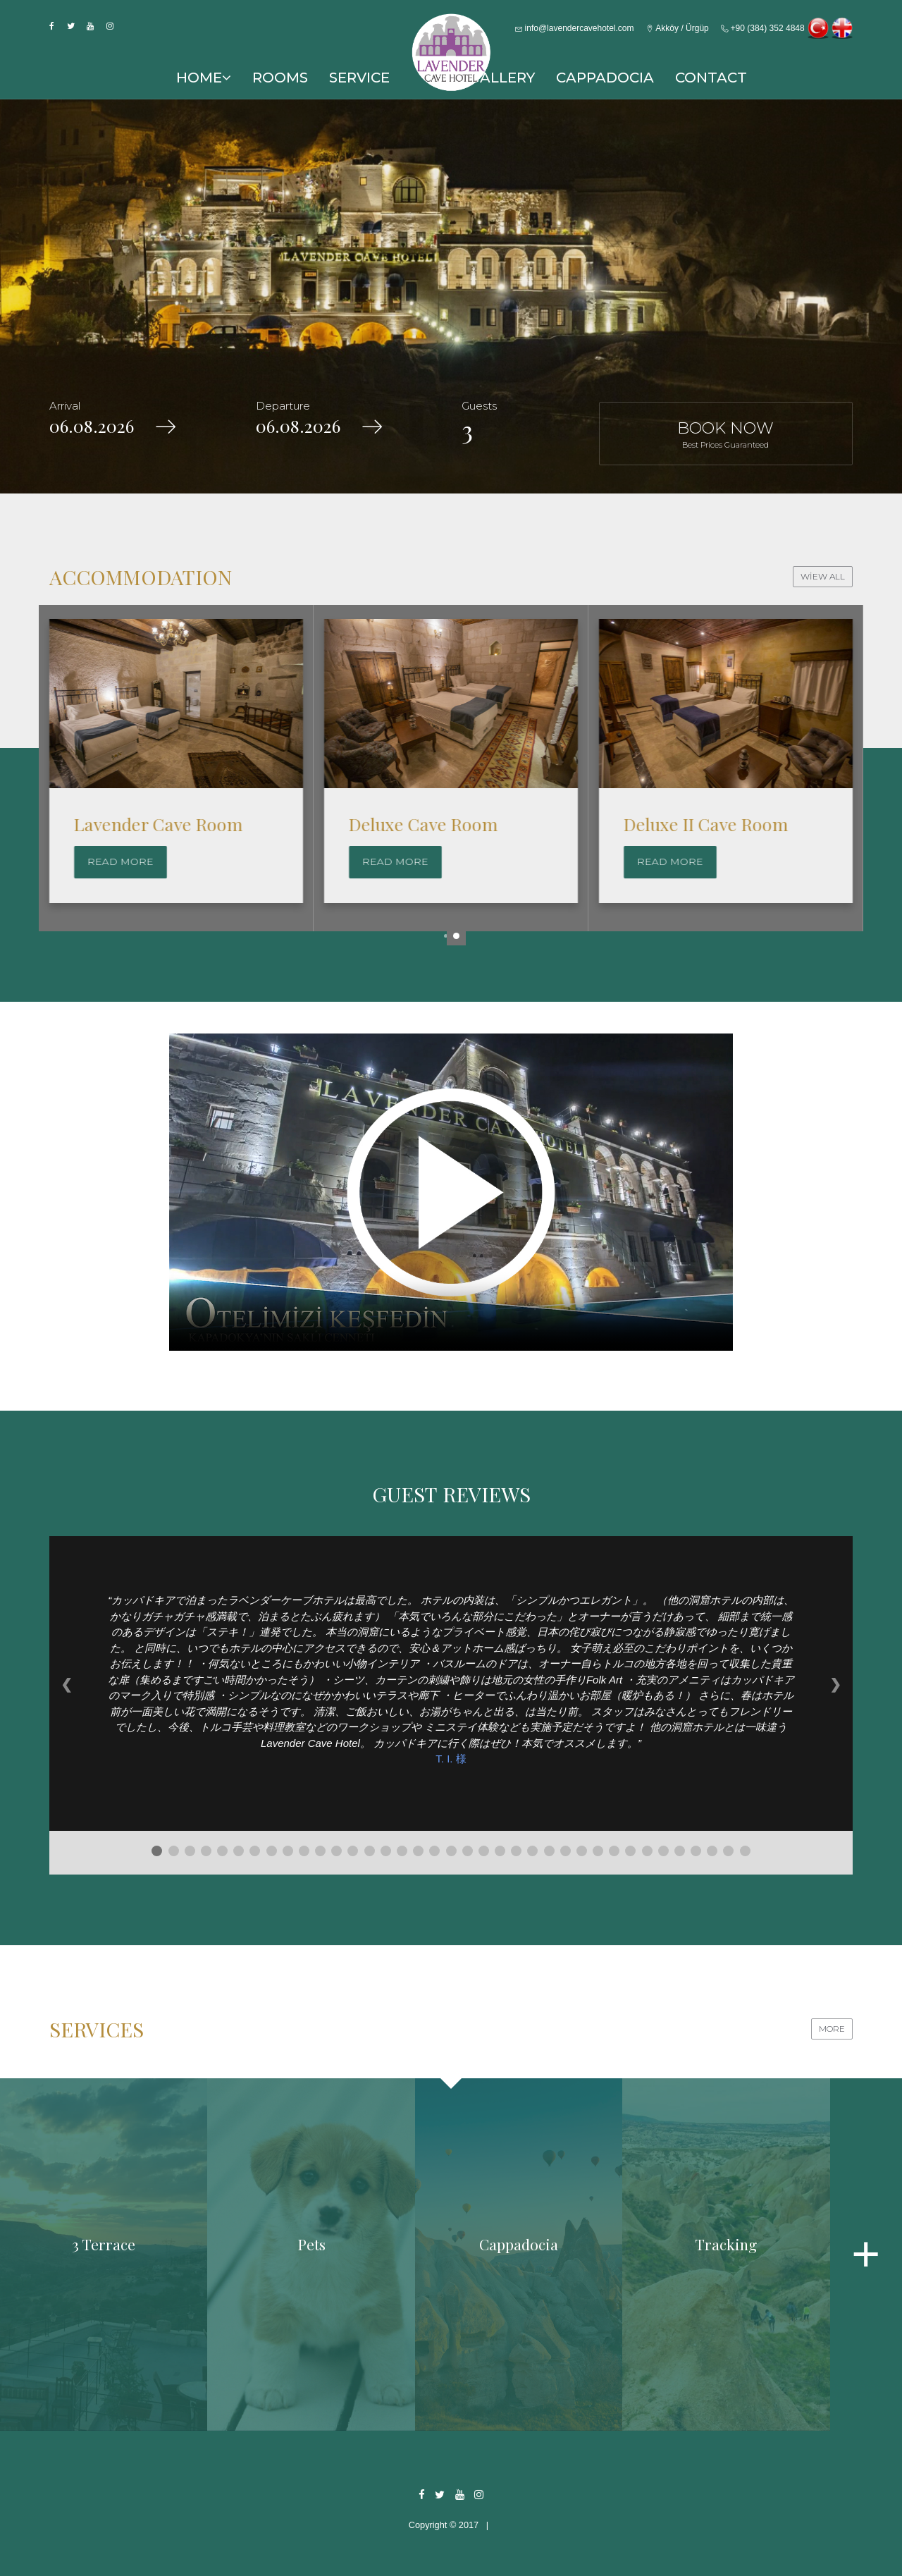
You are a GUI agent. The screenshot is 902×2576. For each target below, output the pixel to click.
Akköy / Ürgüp (677, 28)
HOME (203, 77)
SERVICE (359, 77)
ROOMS (280, 77)
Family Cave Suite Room (170, 823)
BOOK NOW (726, 434)
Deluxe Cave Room (698, 823)
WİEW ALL (823, 576)
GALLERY (502, 77)
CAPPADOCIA (605, 77)
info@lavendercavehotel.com (574, 28)
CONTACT (711, 77)
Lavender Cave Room (433, 823)
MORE (832, 2028)
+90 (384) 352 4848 (762, 28)
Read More (120, 861)
